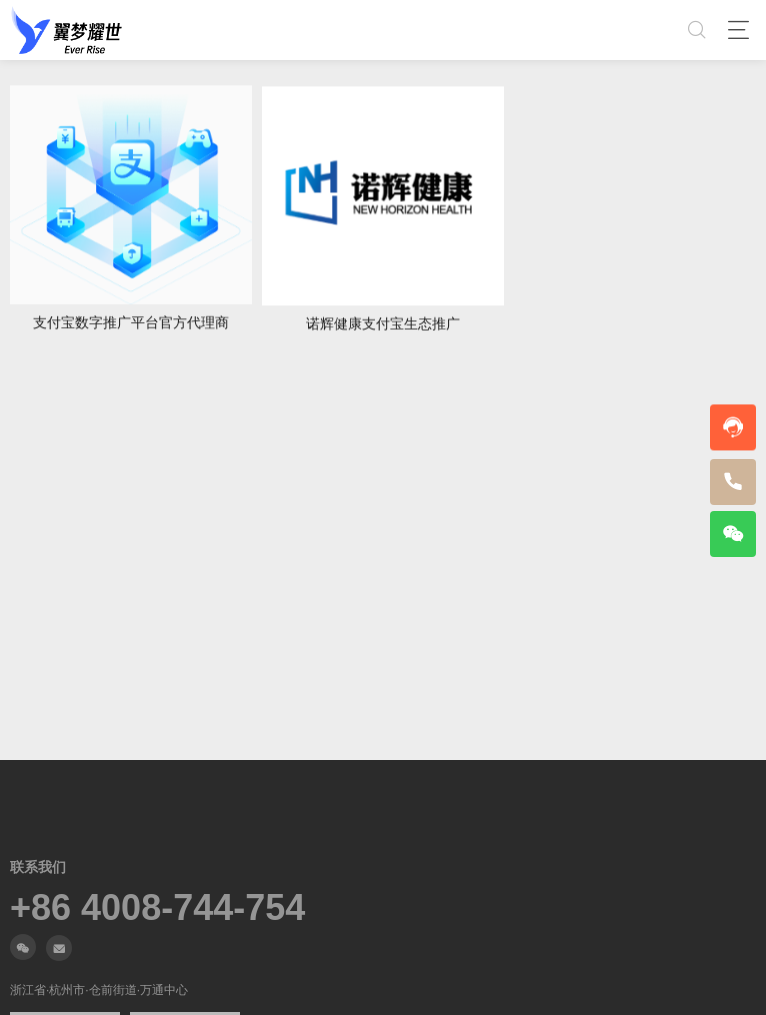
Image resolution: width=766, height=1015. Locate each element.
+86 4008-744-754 (157, 908)
